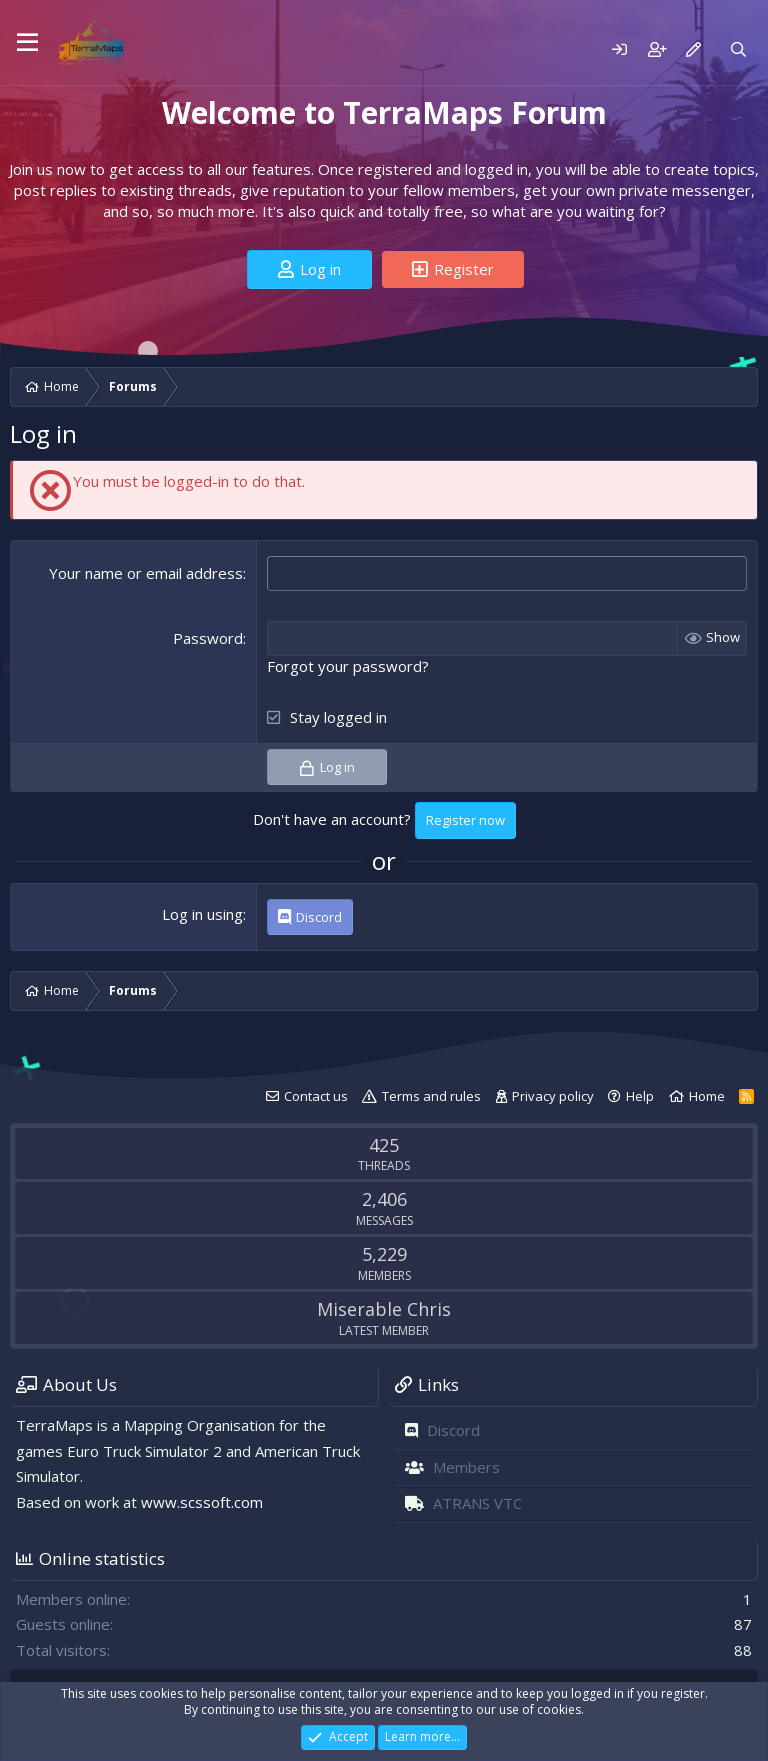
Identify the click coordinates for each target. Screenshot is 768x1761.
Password (208, 638)
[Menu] (27, 43)
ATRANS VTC (477, 1503)
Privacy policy (553, 1096)
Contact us (316, 1096)
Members (466, 1467)
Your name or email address (146, 573)
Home (707, 1096)
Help (640, 1096)
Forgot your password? (348, 666)
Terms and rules (431, 1096)
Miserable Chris (384, 1309)
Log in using (202, 914)
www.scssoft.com (202, 1502)
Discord (453, 1430)
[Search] (738, 49)
